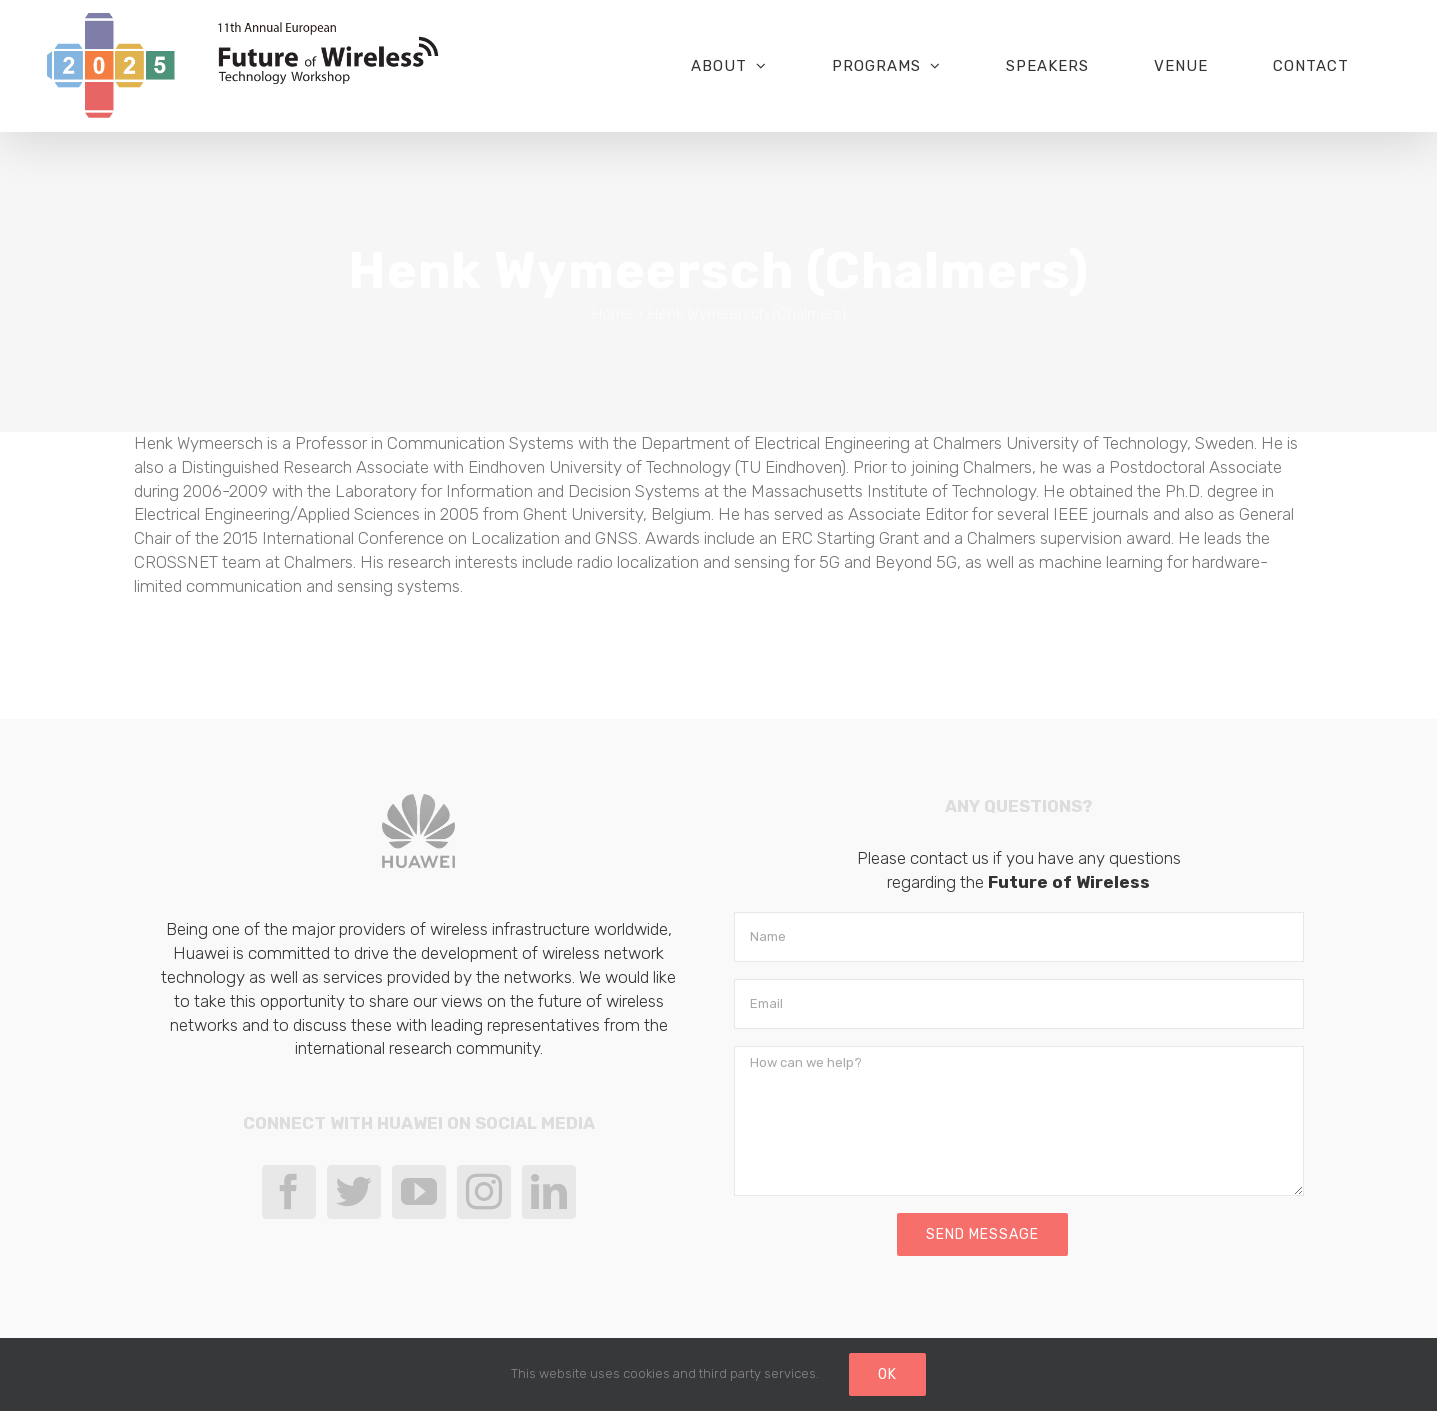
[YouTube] (419, 1192)
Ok (887, 1374)
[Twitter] (354, 1192)
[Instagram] (484, 1192)
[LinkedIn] (549, 1192)
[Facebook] (289, 1192)
